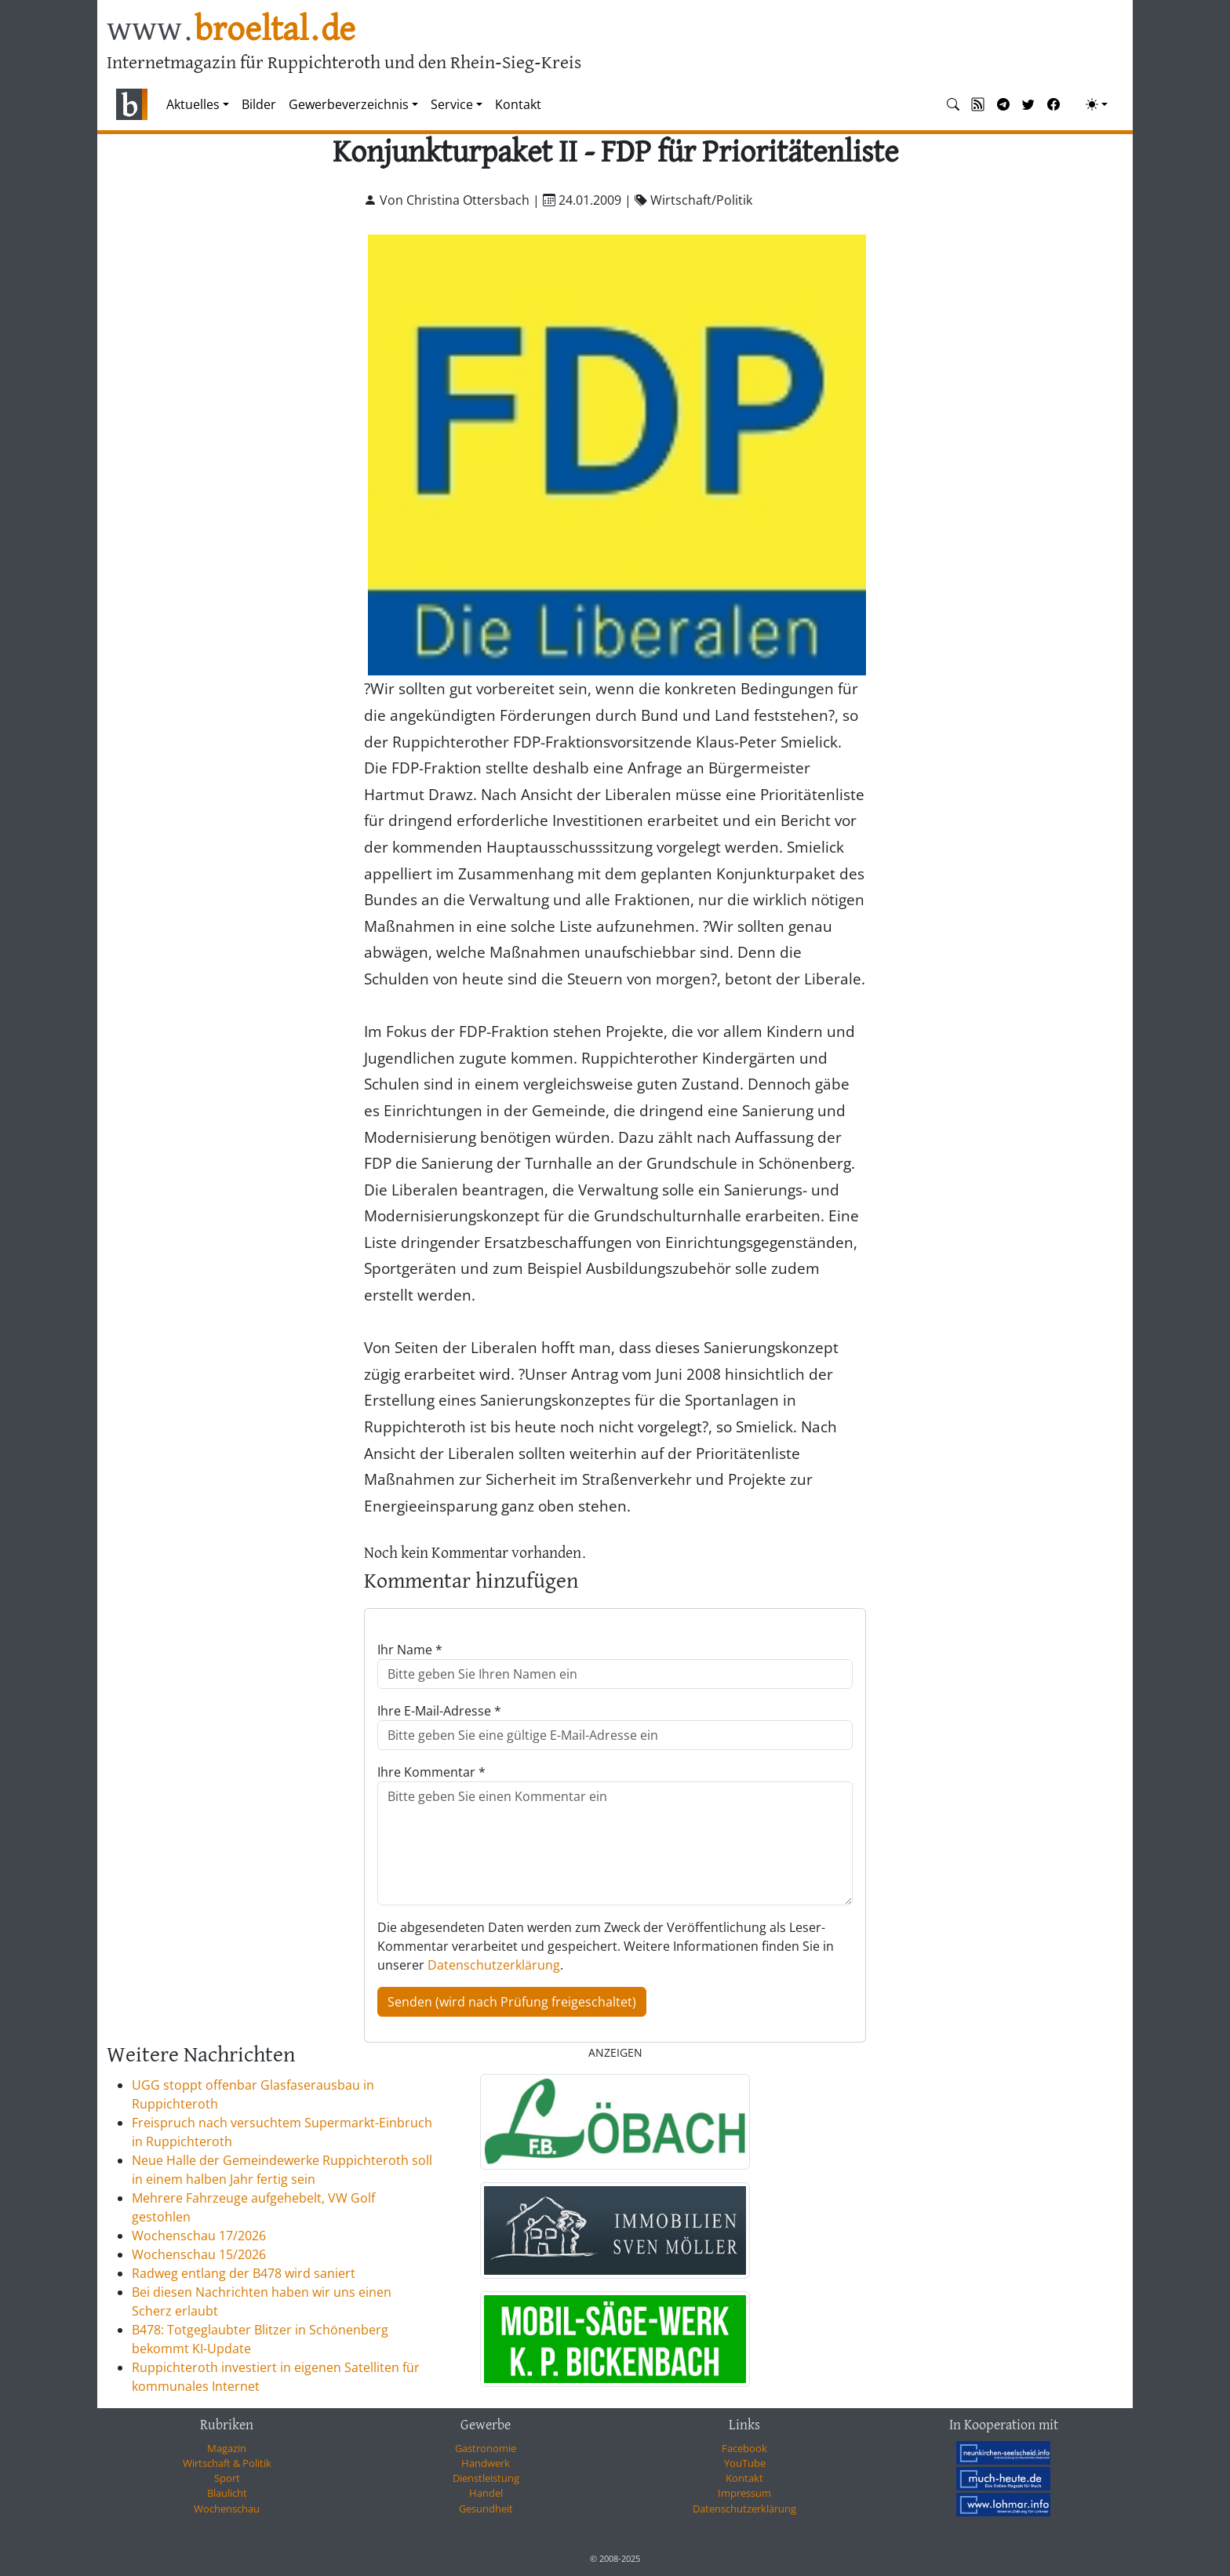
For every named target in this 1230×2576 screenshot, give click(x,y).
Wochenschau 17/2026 (199, 2235)
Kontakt (518, 104)
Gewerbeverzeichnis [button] (349, 104)
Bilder (259, 104)
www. (231, 30)
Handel (486, 2493)
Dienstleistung (486, 2478)
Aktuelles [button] (193, 104)
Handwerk (485, 2463)
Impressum (744, 2493)
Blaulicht (227, 2493)
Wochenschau (227, 2508)
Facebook (744, 2448)
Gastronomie (485, 2448)
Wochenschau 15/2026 (199, 2254)
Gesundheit (486, 2508)
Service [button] (452, 104)
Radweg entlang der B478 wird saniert (243, 2273)
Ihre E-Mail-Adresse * (439, 1710)
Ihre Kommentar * (431, 1772)
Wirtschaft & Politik (227, 2463)
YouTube (745, 2463)
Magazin (226, 2448)
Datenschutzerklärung (494, 1965)
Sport (227, 2478)
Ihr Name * (409, 1649)
